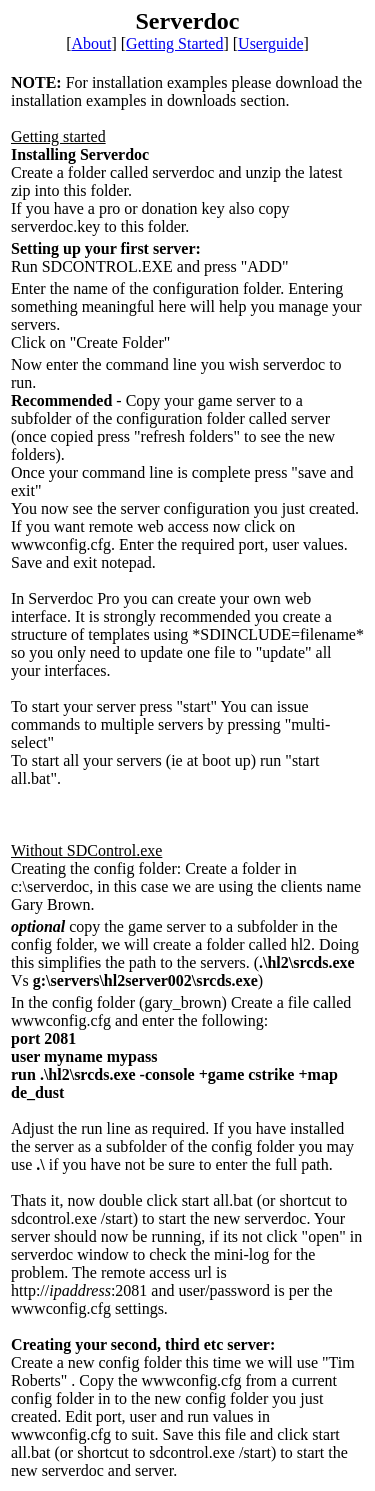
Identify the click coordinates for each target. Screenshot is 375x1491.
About (91, 43)
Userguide (270, 43)
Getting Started (174, 43)
